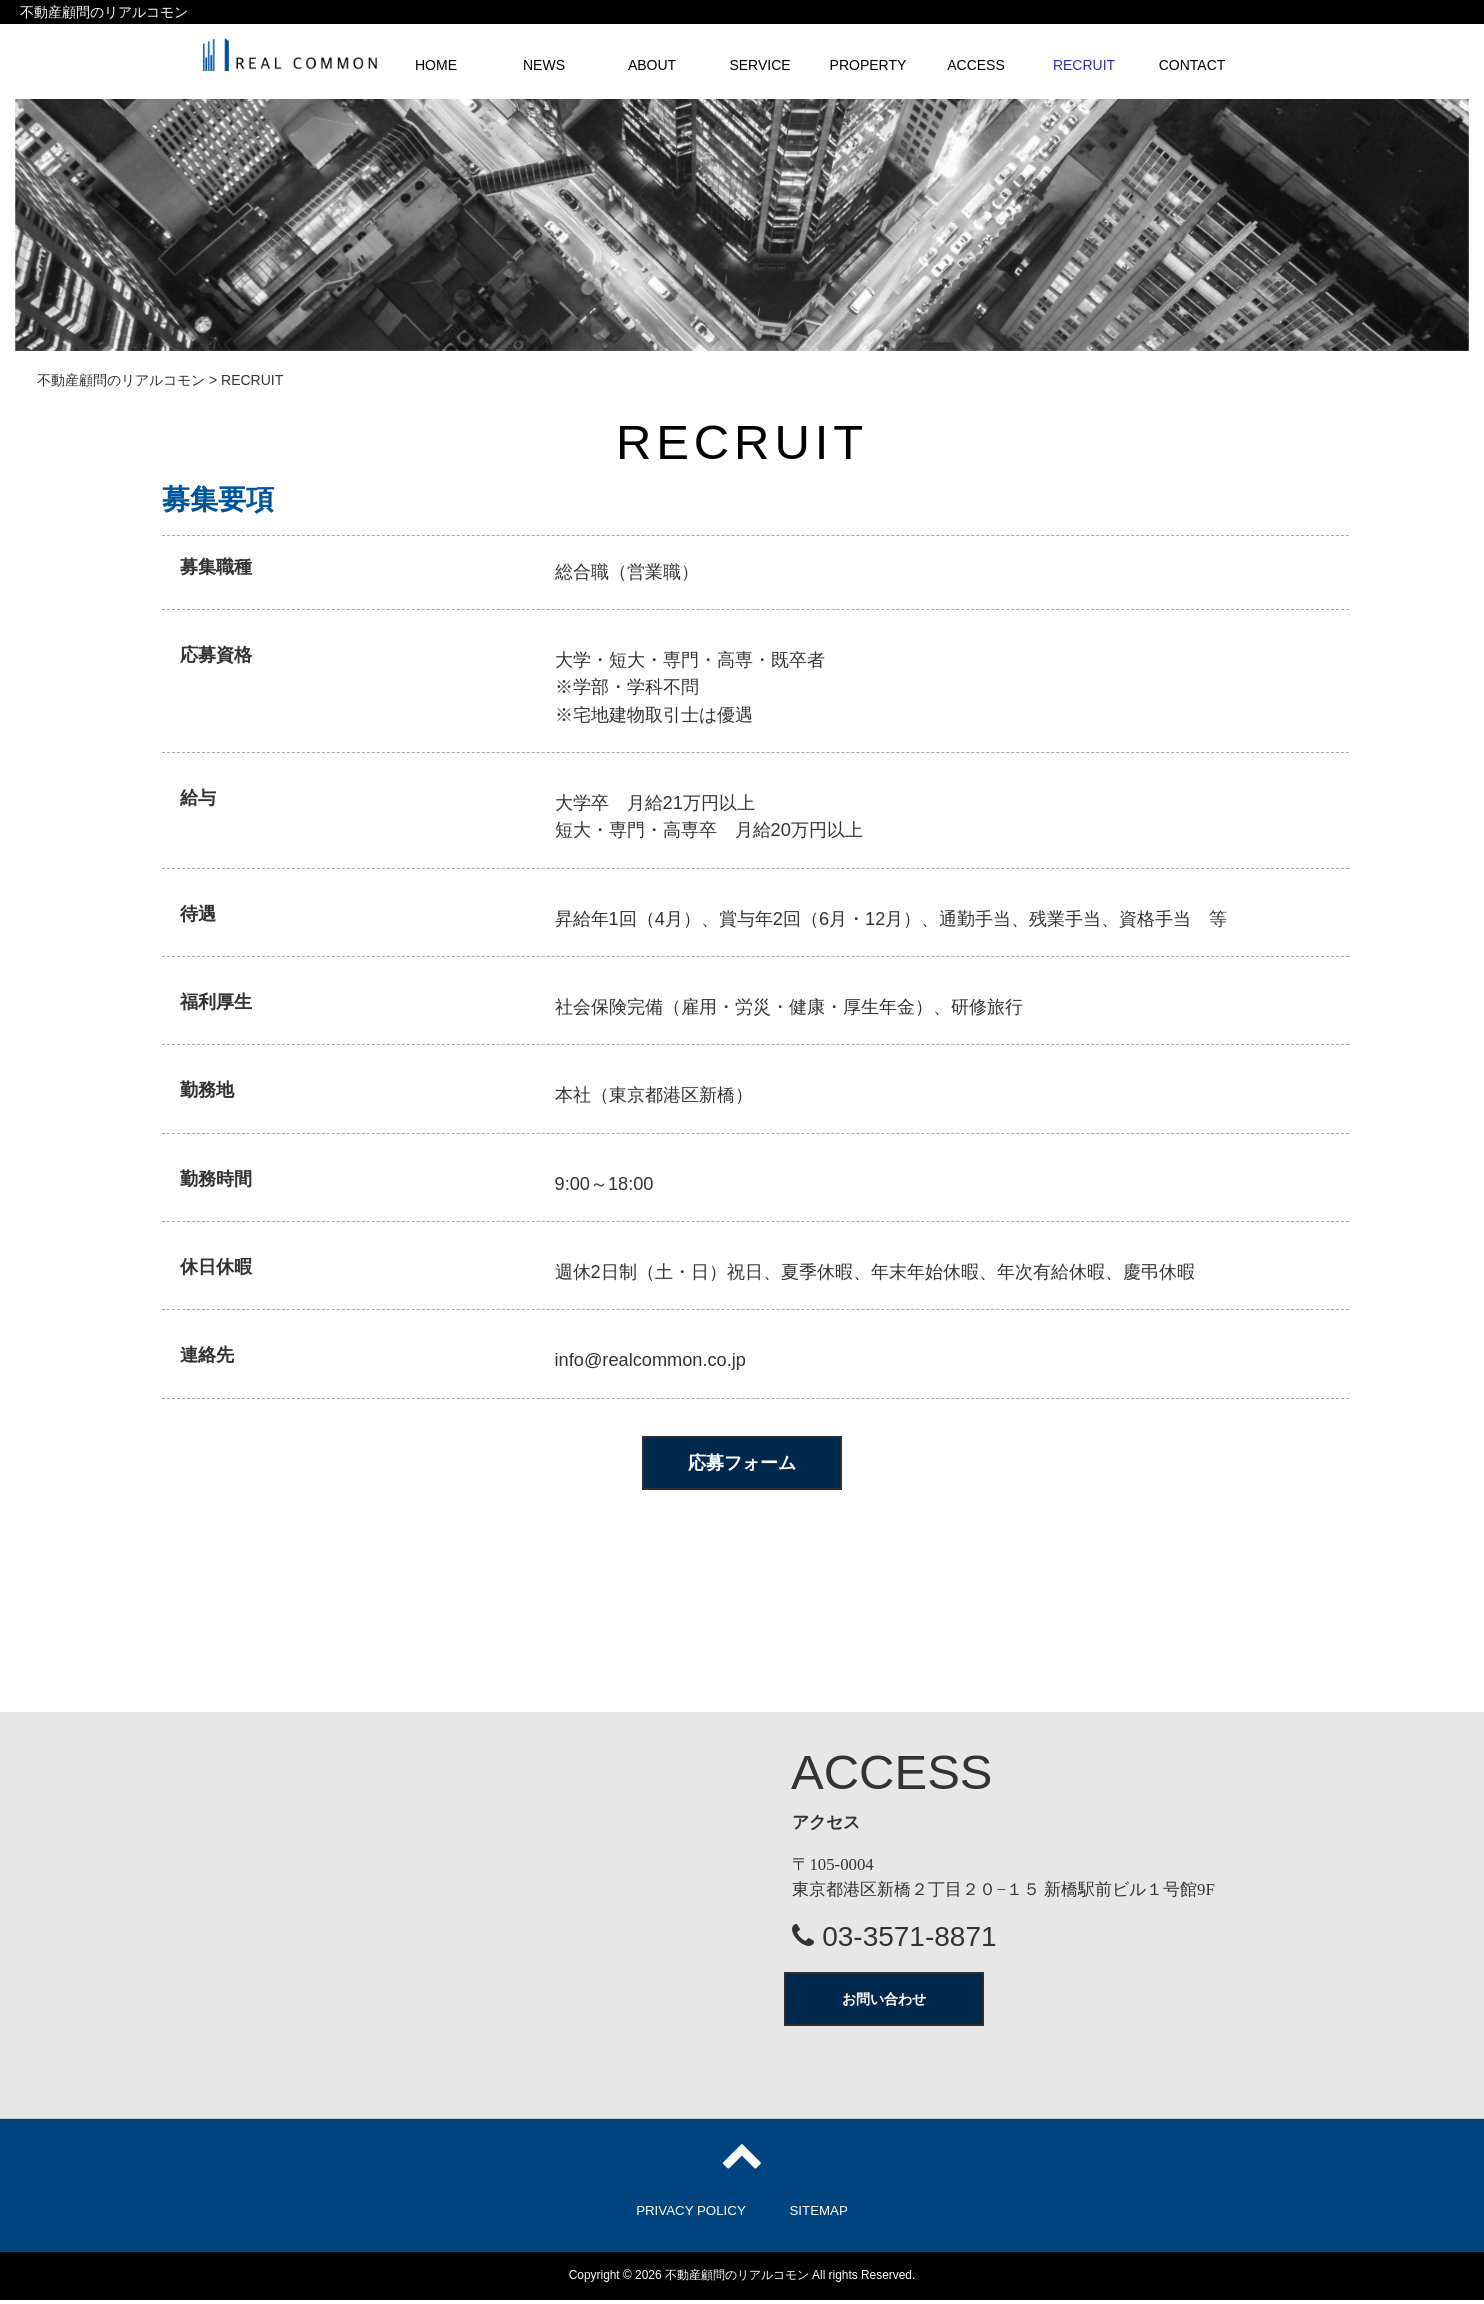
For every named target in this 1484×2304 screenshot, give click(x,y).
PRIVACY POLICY (691, 2214)
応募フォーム (742, 1463)
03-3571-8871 (894, 1940)
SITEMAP (818, 2214)
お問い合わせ (884, 2003)
